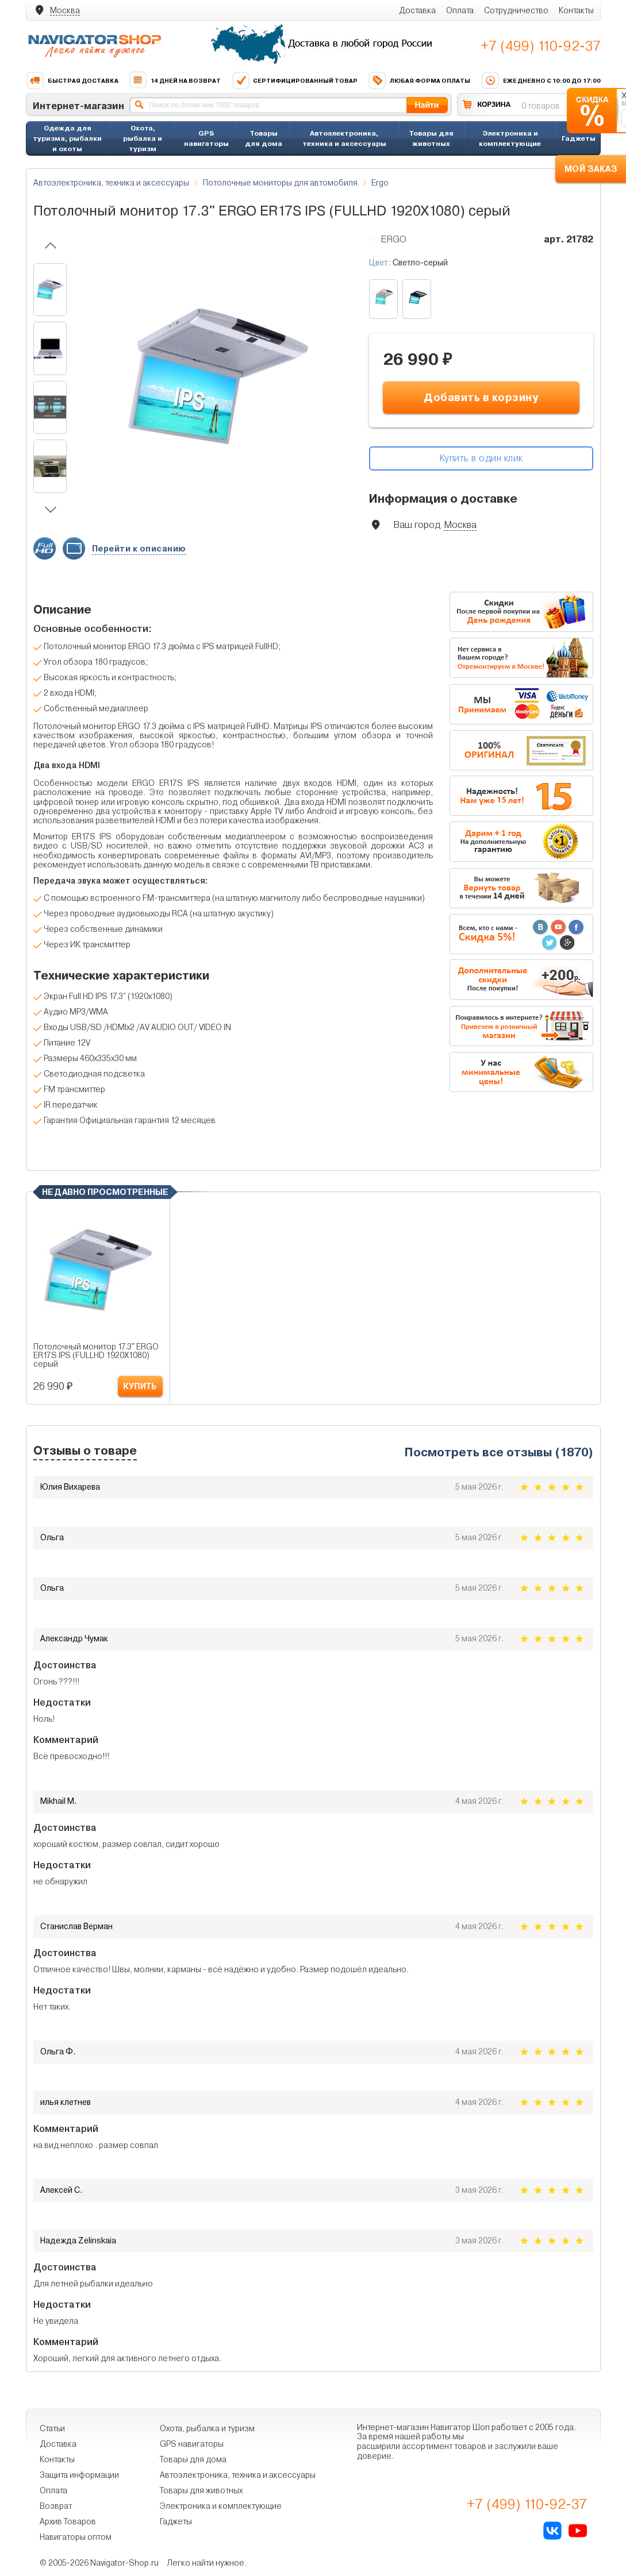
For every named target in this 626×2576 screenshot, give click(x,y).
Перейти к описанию (139, 548)
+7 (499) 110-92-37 (541, 46)
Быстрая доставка (72, 80)
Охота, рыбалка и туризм (142, 138)
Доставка (417, 10)
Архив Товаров (68, 2521)
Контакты (576, 10)
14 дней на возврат (175, 80)
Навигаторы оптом (76, 2537)
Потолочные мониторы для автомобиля (280, 182)
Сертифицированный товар (295, 80)
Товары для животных (431, 138)
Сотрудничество (516, 10)
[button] (50, 246)
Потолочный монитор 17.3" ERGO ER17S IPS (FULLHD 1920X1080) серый (96, 1356)
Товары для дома (263, 138)
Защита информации (79, 2474)
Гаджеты (579, 138)
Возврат (56, 2506)
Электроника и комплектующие (510, 138)
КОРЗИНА (494, 104)
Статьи (52, 2428)
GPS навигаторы (206, 138)
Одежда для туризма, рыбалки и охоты (67, 138)
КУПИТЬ (139, 1386)
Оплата (460, 10)
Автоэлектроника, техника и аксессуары (344, 138)
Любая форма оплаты (419, 80)
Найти (426, 104)
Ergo (380, 182)
